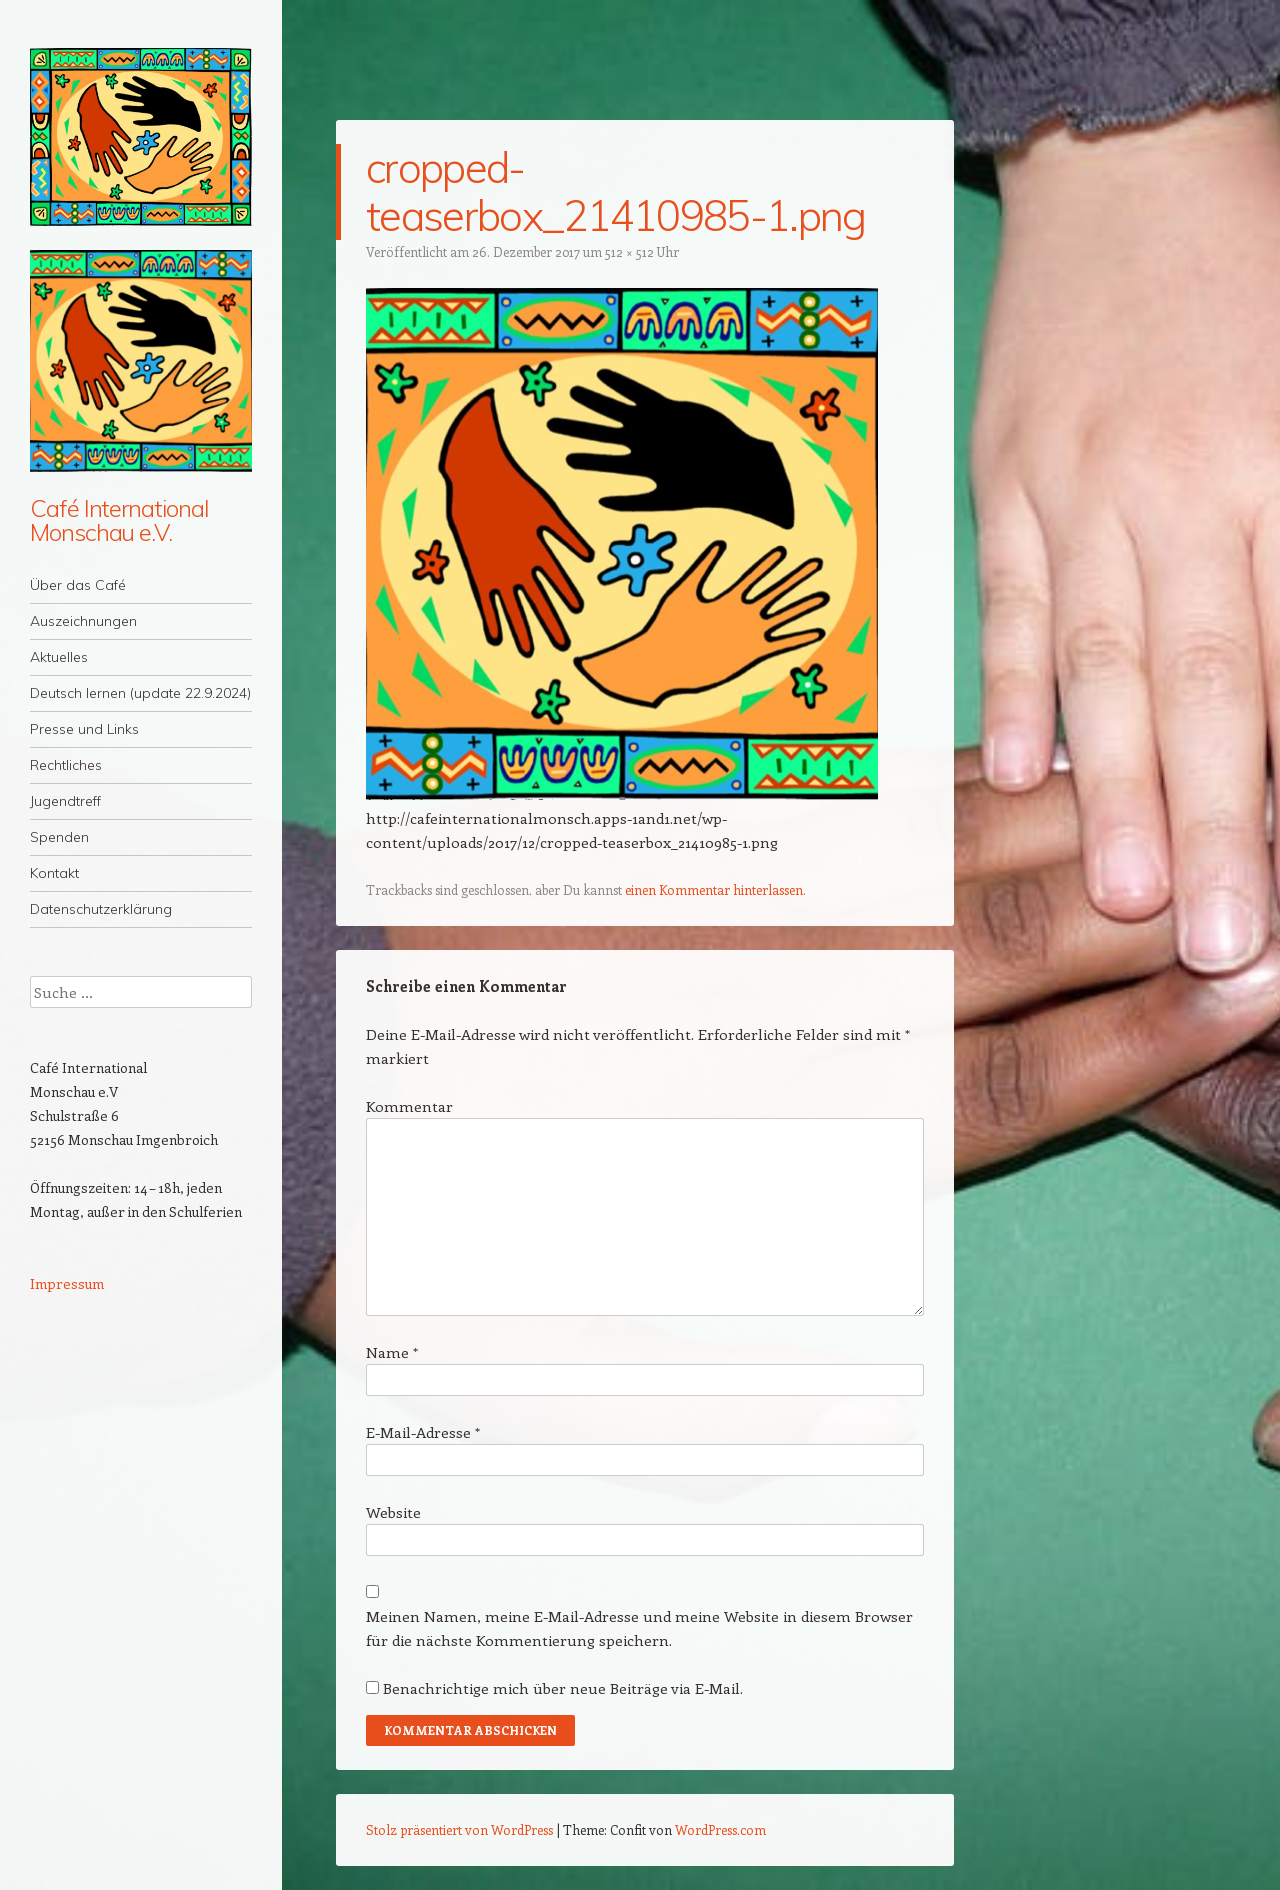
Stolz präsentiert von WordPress (459, 1829)
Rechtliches (66, 765)
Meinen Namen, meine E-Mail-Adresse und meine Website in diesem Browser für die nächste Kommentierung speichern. (639, 1628)
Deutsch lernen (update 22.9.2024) (140, 693)
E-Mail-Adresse (423, 1432)
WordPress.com (720, 1829)
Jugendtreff (65, 801)
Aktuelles (59, 657)
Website (393, 1512)
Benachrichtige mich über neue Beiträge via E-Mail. (563, 1688)
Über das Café (78, 585)
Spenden (59, 837)
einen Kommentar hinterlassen (714, 889)
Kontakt (54, 873)
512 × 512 (629, 251)
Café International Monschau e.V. (119, 520)
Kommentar (409, 1106)
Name (392, 1352)
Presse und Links (84, 729)
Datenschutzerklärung (101, 909)
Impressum (67, 1283)
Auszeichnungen (83, 621)
